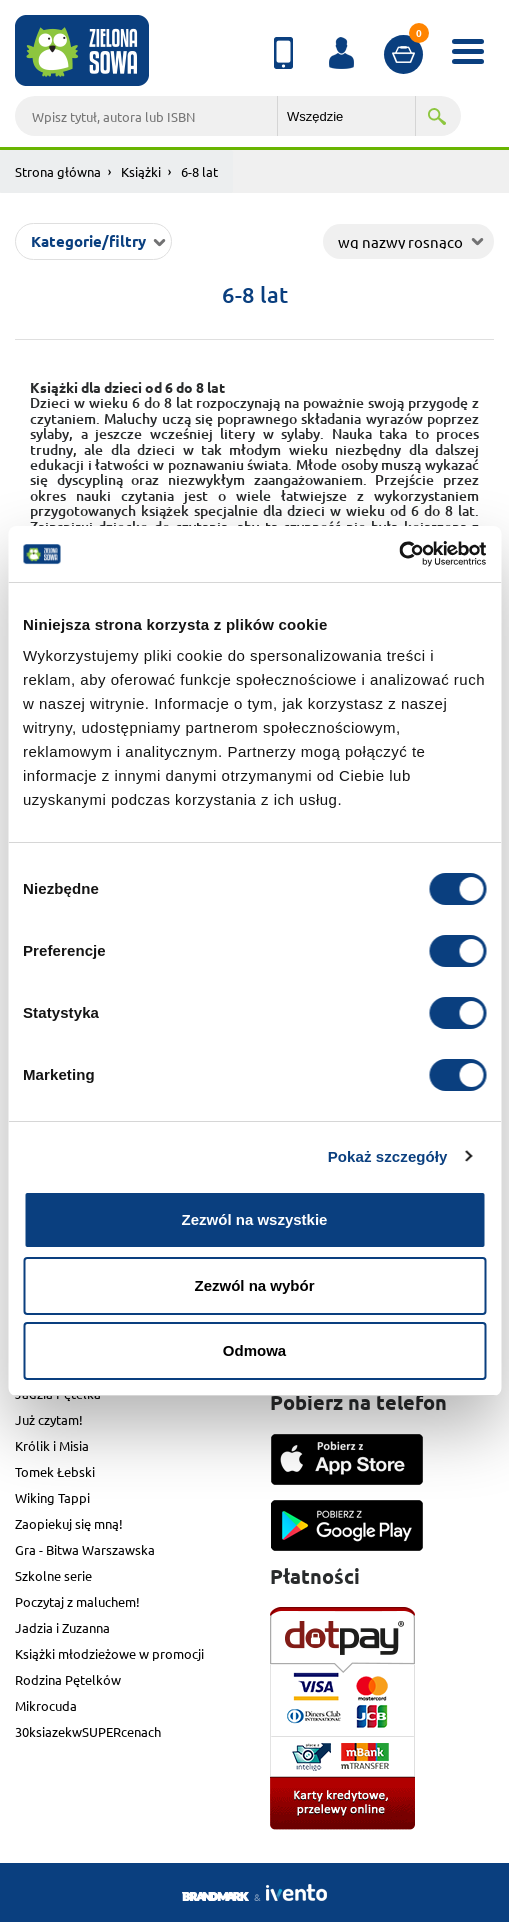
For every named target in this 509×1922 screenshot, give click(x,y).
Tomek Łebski (55, 1471)
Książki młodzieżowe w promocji (109, 1653)
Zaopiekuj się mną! (69, 1523)
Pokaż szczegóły (388, 1156)
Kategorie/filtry (88, 241)
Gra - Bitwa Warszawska (85, 1549)
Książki (141, 171)
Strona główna (58, 171)
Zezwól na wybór (254, 1285)
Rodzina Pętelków (68, 1679)
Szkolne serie (53, 1575)
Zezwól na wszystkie (255, 1219)
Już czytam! (49, 1419)
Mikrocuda (46, 1705)
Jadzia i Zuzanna (62, 1627)
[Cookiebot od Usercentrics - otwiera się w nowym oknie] (398, 554)
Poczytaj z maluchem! (77, 1601)
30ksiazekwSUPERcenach (88, 1731)
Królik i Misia (52, 1445)
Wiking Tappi (52, 1497)
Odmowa (254, 1350)
